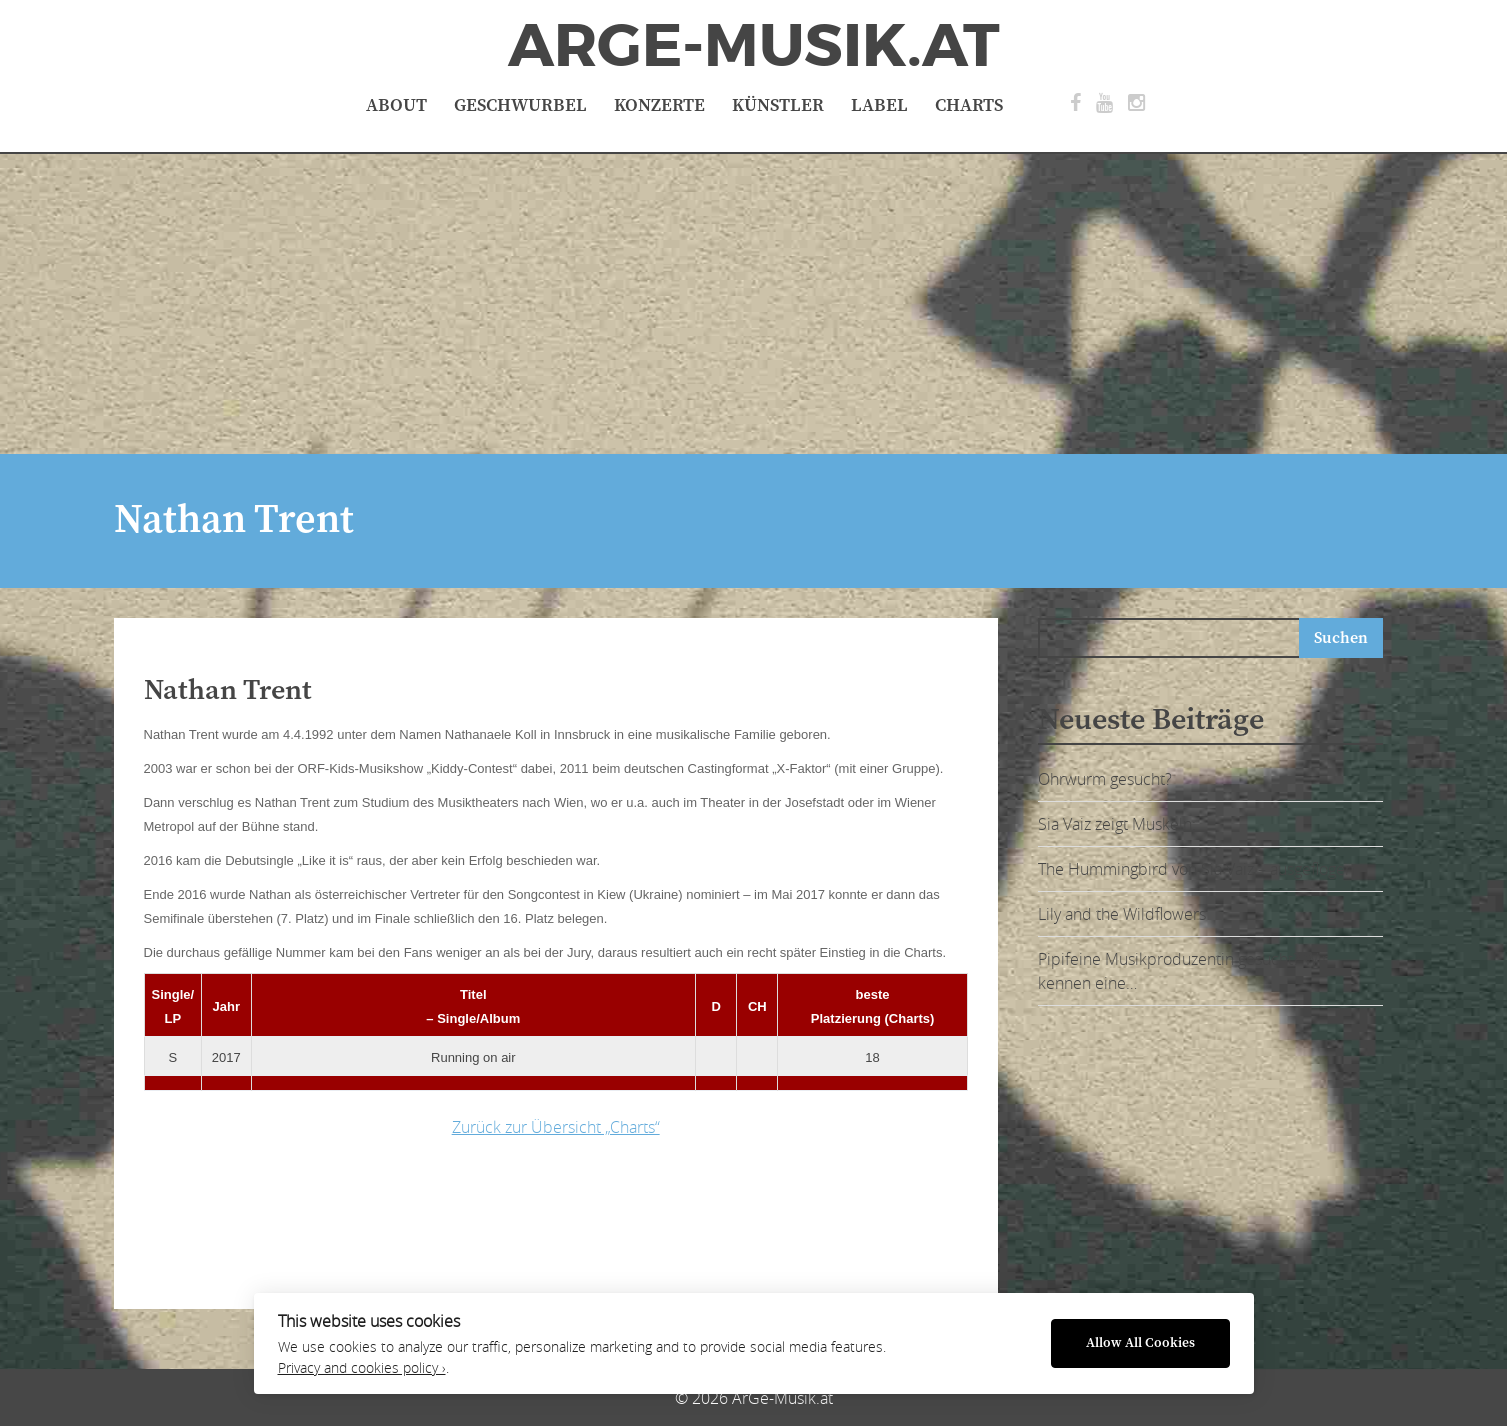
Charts (969, 105)
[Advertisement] (754, 304)
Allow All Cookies (1140, 1343)
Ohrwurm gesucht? (1105, 779)
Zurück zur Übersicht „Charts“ (556, 1127)
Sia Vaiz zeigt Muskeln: (1117, 824)
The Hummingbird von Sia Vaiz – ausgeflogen (1196, 869)
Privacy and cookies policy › (362, 1368)
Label (879, 105)
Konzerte (659, 105)
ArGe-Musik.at (754, 46)
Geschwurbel (520, 105)
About (396, 105)
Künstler (778, 105)
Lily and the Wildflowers (1122, 914)
